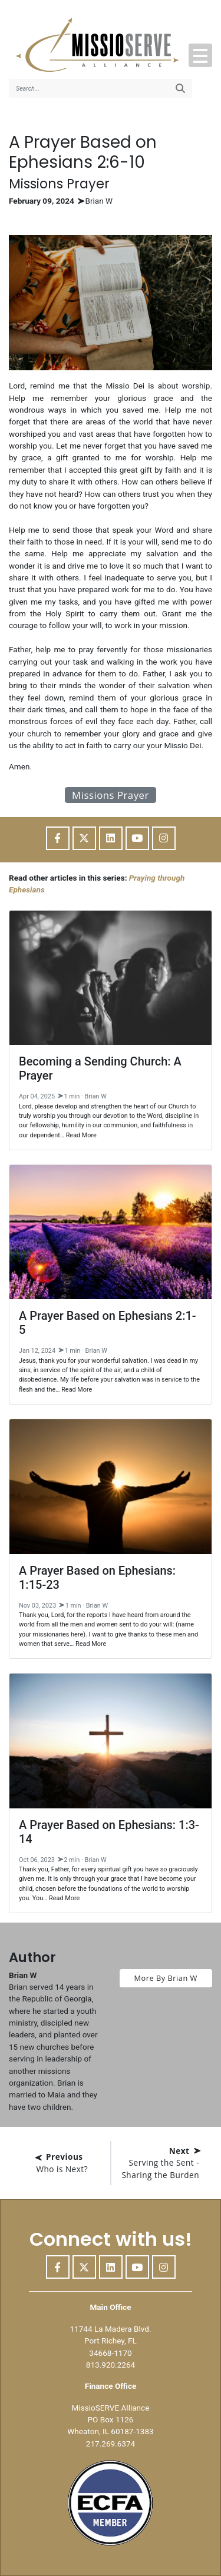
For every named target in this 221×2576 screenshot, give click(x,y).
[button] (200, 55)
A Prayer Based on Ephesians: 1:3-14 (109, 1832)
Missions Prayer (110, 795)
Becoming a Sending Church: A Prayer (100, 1068)
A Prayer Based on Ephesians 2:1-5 (107, 1323)
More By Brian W (165, 1978)
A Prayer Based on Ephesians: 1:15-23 (97, 1577)
